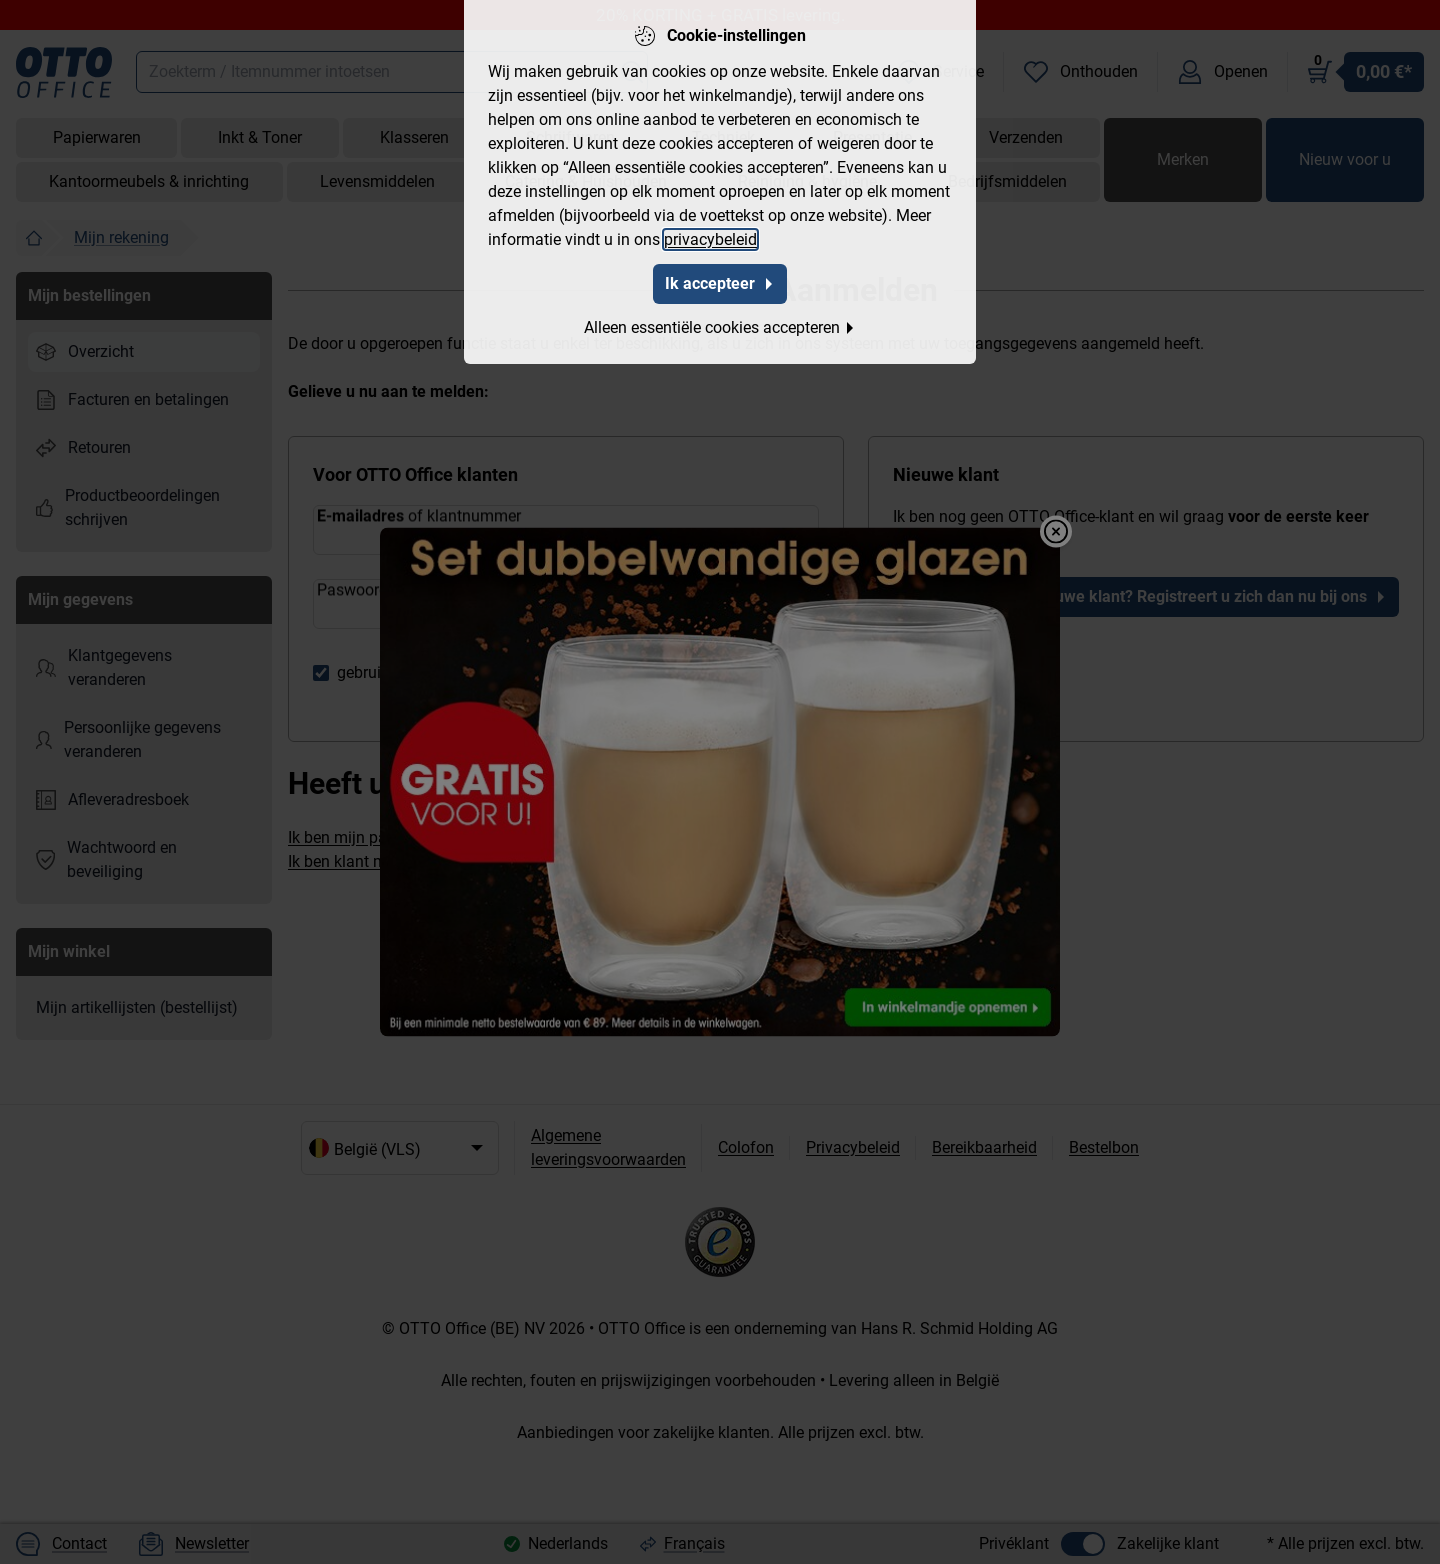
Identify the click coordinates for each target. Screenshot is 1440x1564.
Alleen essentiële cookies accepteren (720, 327)
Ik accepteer (720, 283)
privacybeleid (710, 239)
